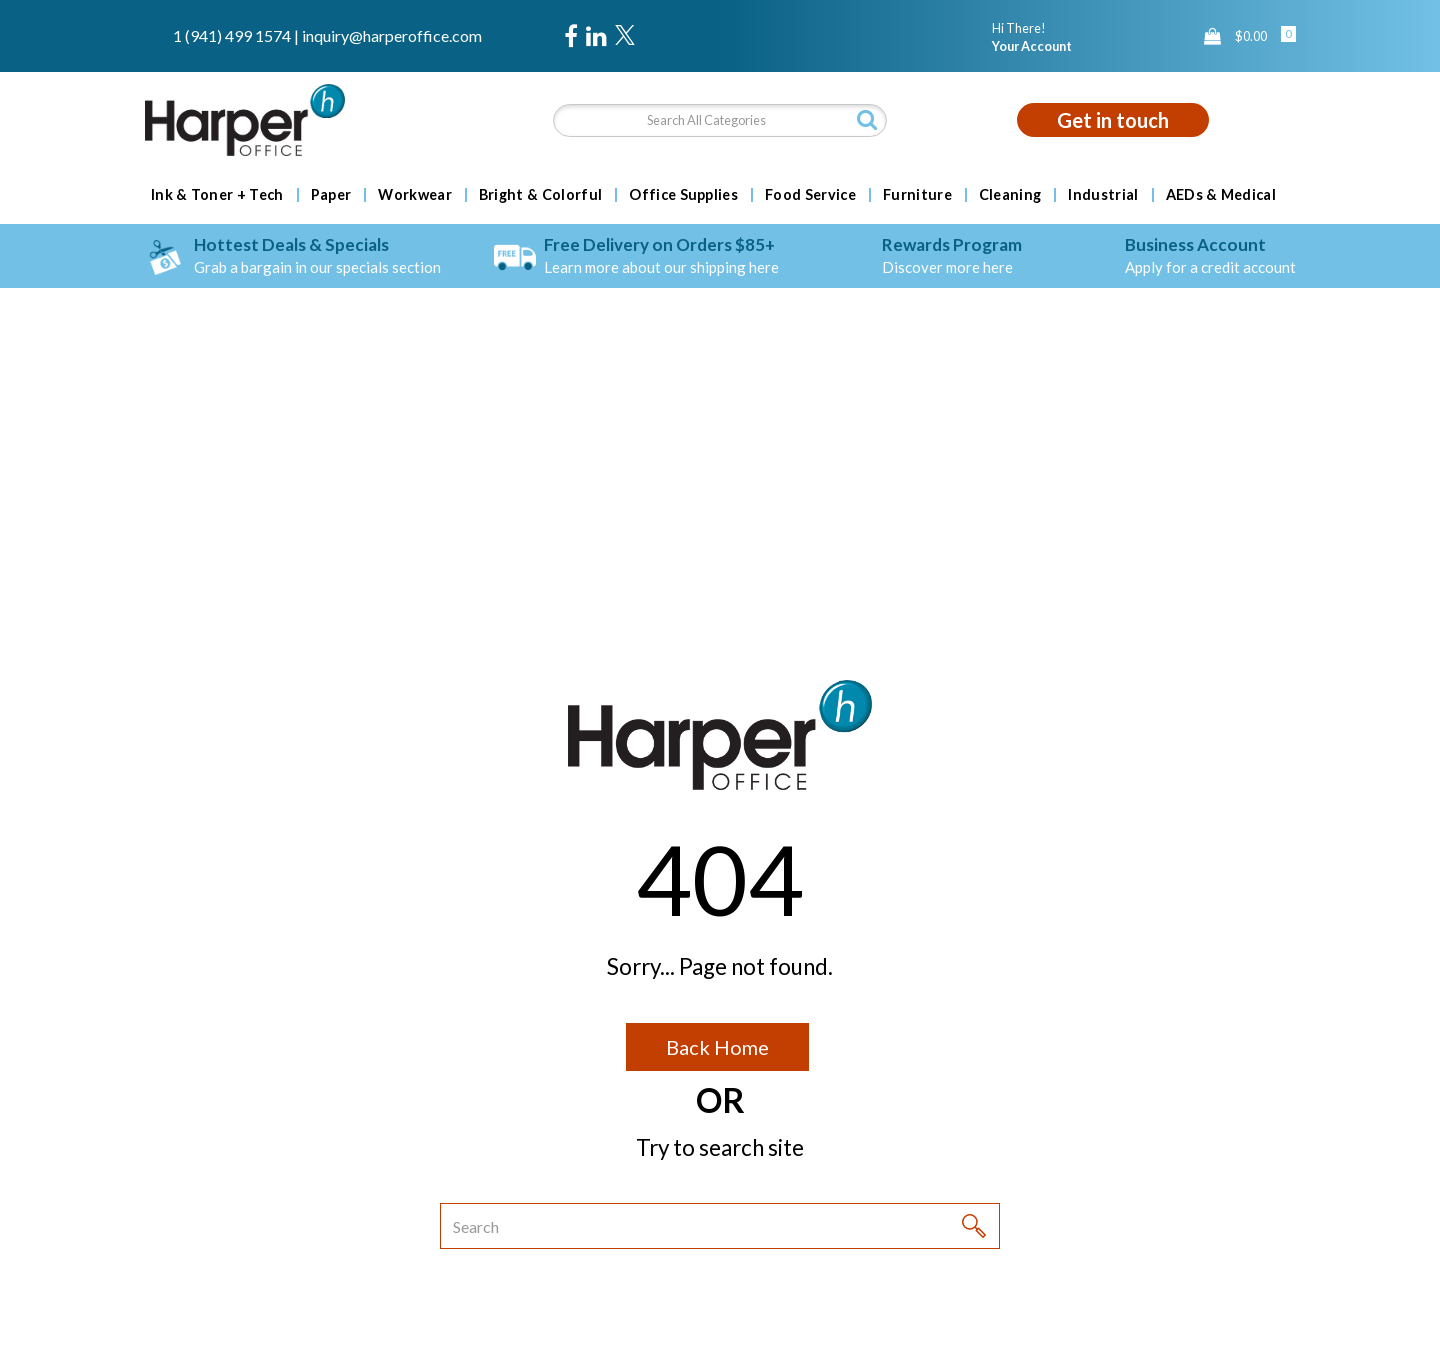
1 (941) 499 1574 (232, 35)
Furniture (917, 195)
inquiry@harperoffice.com (392, 35)
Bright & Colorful (540, 195)
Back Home (717, 1047)
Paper (331, 195)
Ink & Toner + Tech (217, 195)
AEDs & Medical (1221, 195)
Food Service (810, 195)
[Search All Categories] (719, 120)
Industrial (1103, 195)
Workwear (415, 195)
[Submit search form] (867, 119)
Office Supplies (683, 195)
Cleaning (1010, 195)
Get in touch (1113, 120)
